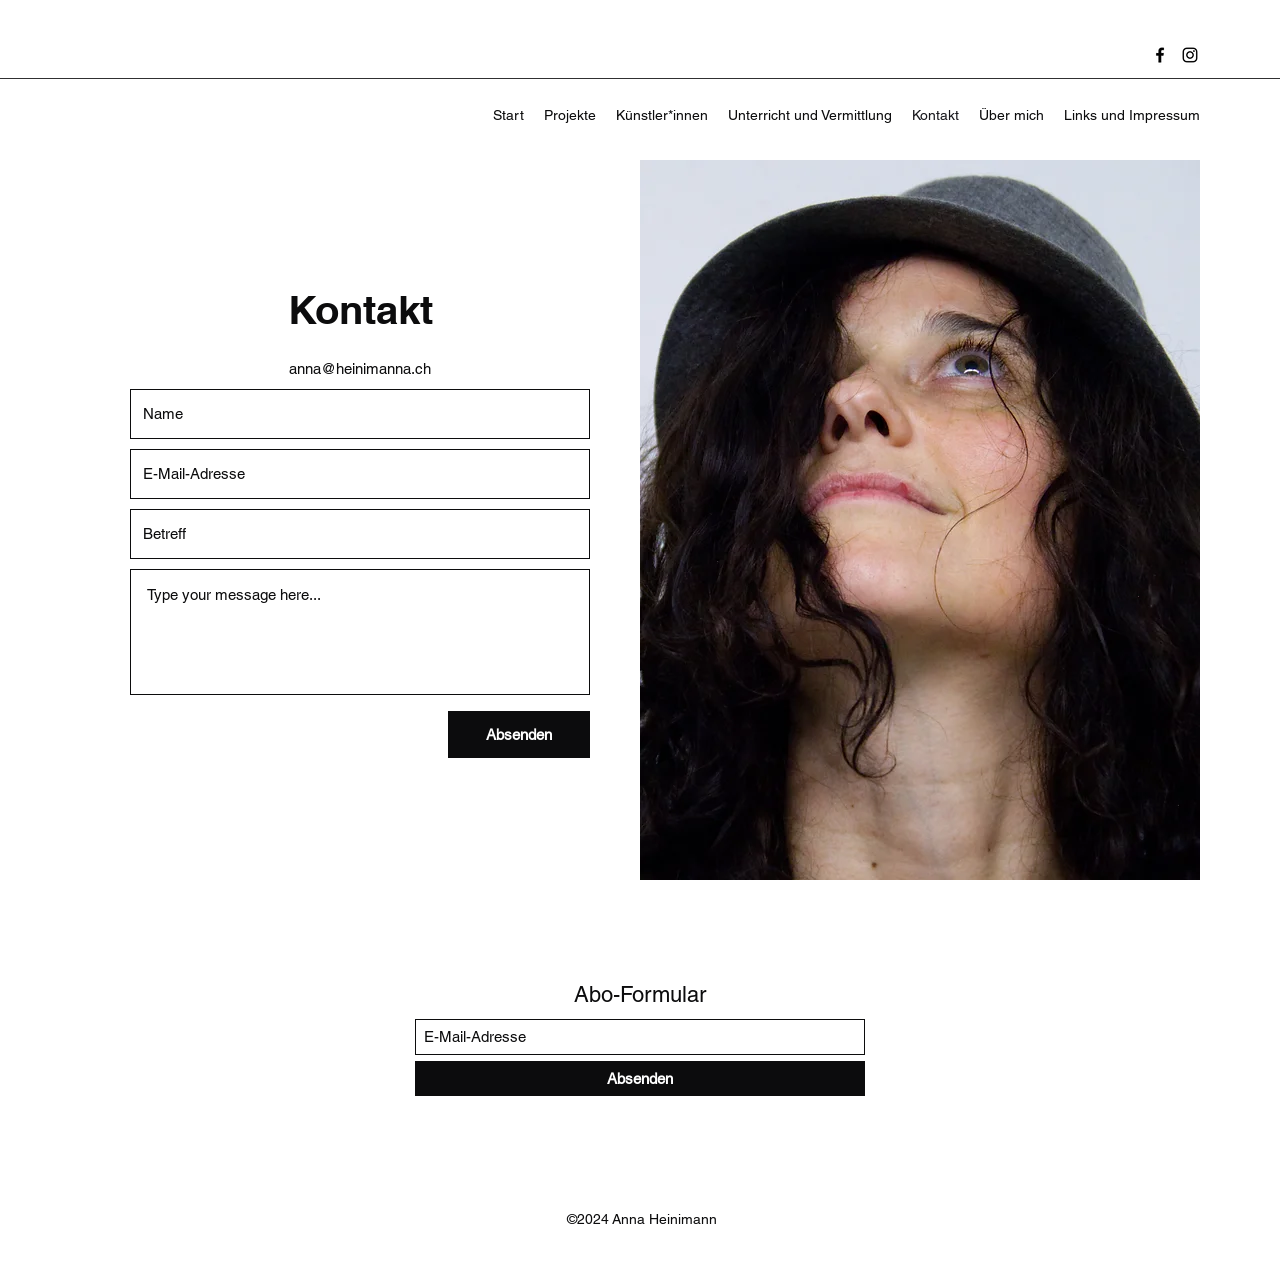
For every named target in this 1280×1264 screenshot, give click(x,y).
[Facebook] (1160, 55)
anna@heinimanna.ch (360, 368)
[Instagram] (1190, 55)
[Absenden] (519, 734)
